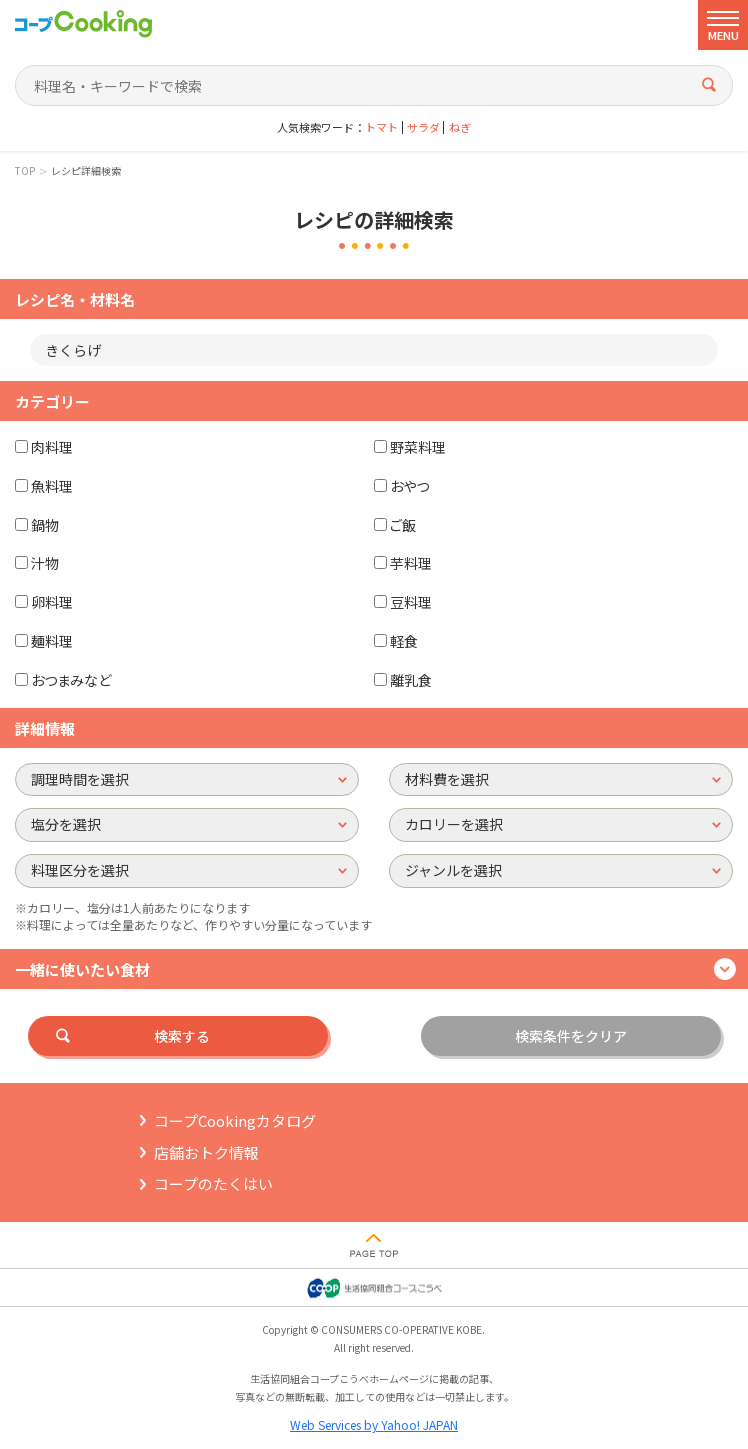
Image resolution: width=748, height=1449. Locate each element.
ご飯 (403, 525)
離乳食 (411, 680)
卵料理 (52, 602)
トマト (381, 127)
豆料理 (411, 602)
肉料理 (52, 447)
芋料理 (411, 563)
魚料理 (52, 486)
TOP (25, 171)
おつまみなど (71, 680)
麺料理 (52, 641)
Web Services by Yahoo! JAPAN (374, 1424)
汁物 (45, 563)
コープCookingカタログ (235, 1120)
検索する (182, 1036)
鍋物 (45, 525)
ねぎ (460, 127)
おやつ (409, 486)
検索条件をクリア (571, 1036)
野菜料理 (418, 447)
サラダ (423, 127)
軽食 (404, 641)
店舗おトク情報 (206, 1152)
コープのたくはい (213, 1183)
